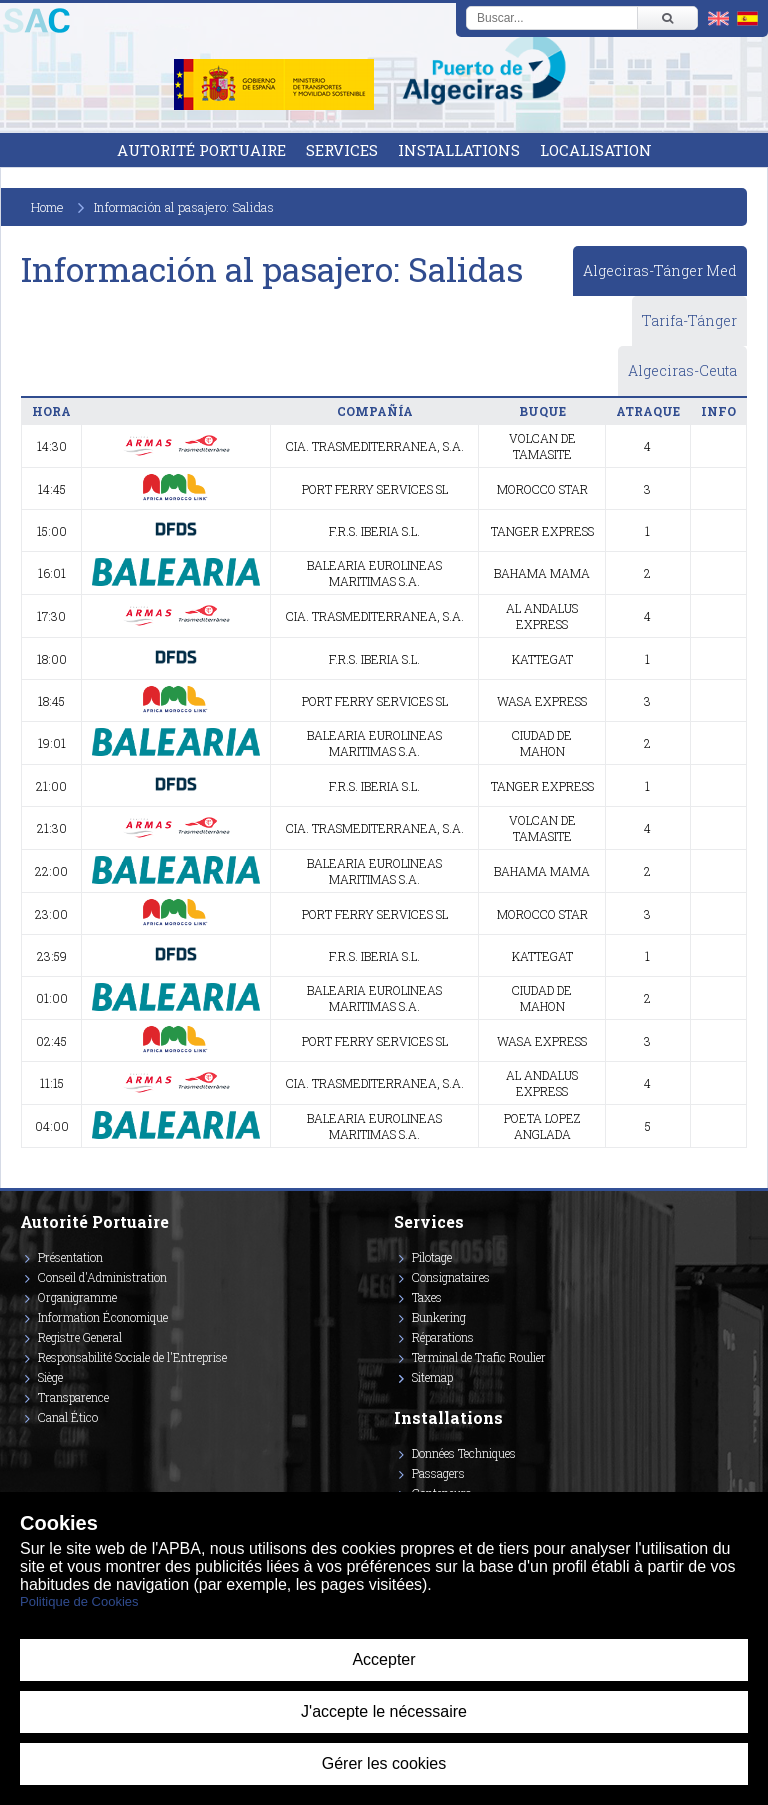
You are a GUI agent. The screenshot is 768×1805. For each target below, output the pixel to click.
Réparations (443, 1337)
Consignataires (451, 1277)
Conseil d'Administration (102, 1277)
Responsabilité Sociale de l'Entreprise (132, 1357)
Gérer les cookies (384, 1763)
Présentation (70, 1257)
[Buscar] (667, 18)
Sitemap (432, 1377)
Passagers (438, 1473)
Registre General (80, 1337)
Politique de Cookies (79, 1601)
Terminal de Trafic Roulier (479, 1357)
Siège (50, 1377)
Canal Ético (68, 1417)
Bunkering (439, 1317)
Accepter (383, 1659)
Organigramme (77, 1297)
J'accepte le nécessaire (384, 1711)
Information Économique (103, 1317)
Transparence (73, 1397)
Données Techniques (464, 1453)
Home (47, 207)
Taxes (427, 1297)
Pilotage (432, 1257)
